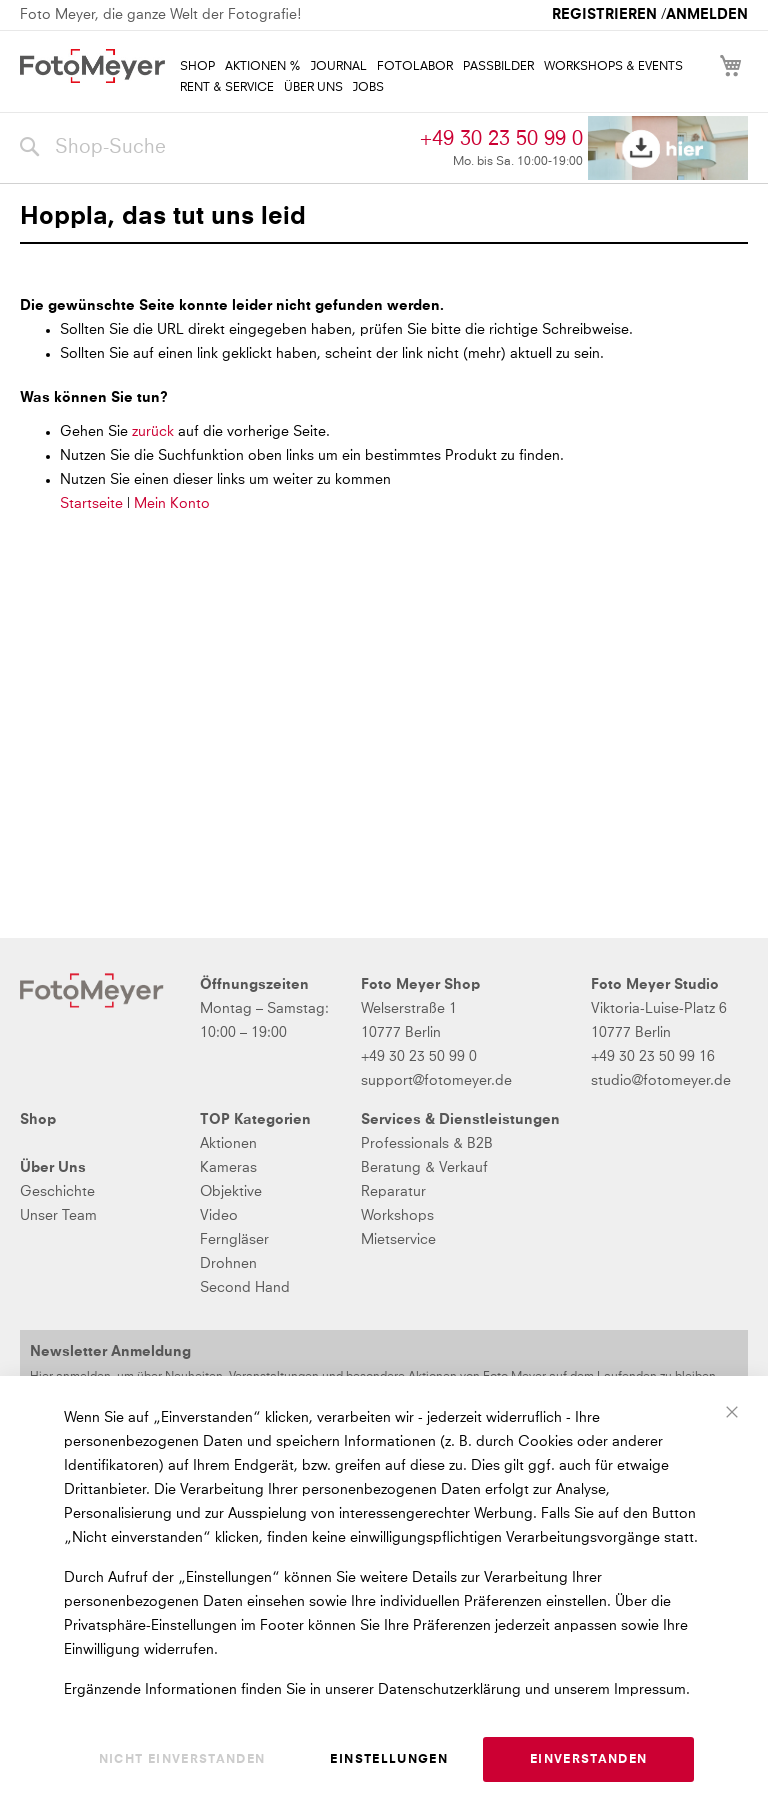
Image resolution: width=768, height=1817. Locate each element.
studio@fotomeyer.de (661, 1081)
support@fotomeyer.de (436, 1081)
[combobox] (215, 148)
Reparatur (393, 1192)
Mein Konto (172, 504)
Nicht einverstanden (182, 1760)
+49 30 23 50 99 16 (653, 1057)
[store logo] (92, 66)
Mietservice (398, 1240)
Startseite (91, 504)
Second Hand (245, 1288)
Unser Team (58, 1216)
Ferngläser (234, 1240)
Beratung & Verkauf (424, 1168)
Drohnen (228, 1264)
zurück (155, 432)
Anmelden (707, 15)
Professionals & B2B (427, 1144)
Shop (38, 1120)
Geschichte (57, 1192)
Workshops (397, 1216)
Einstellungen (389, 1760)
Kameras (228, 1168)
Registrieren (604, 15)
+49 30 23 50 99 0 (501, 139)
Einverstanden (589, 1760)
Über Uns (53, 1168)
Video (219, 1216)
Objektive (231, 1192)
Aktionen (228, 1144)
